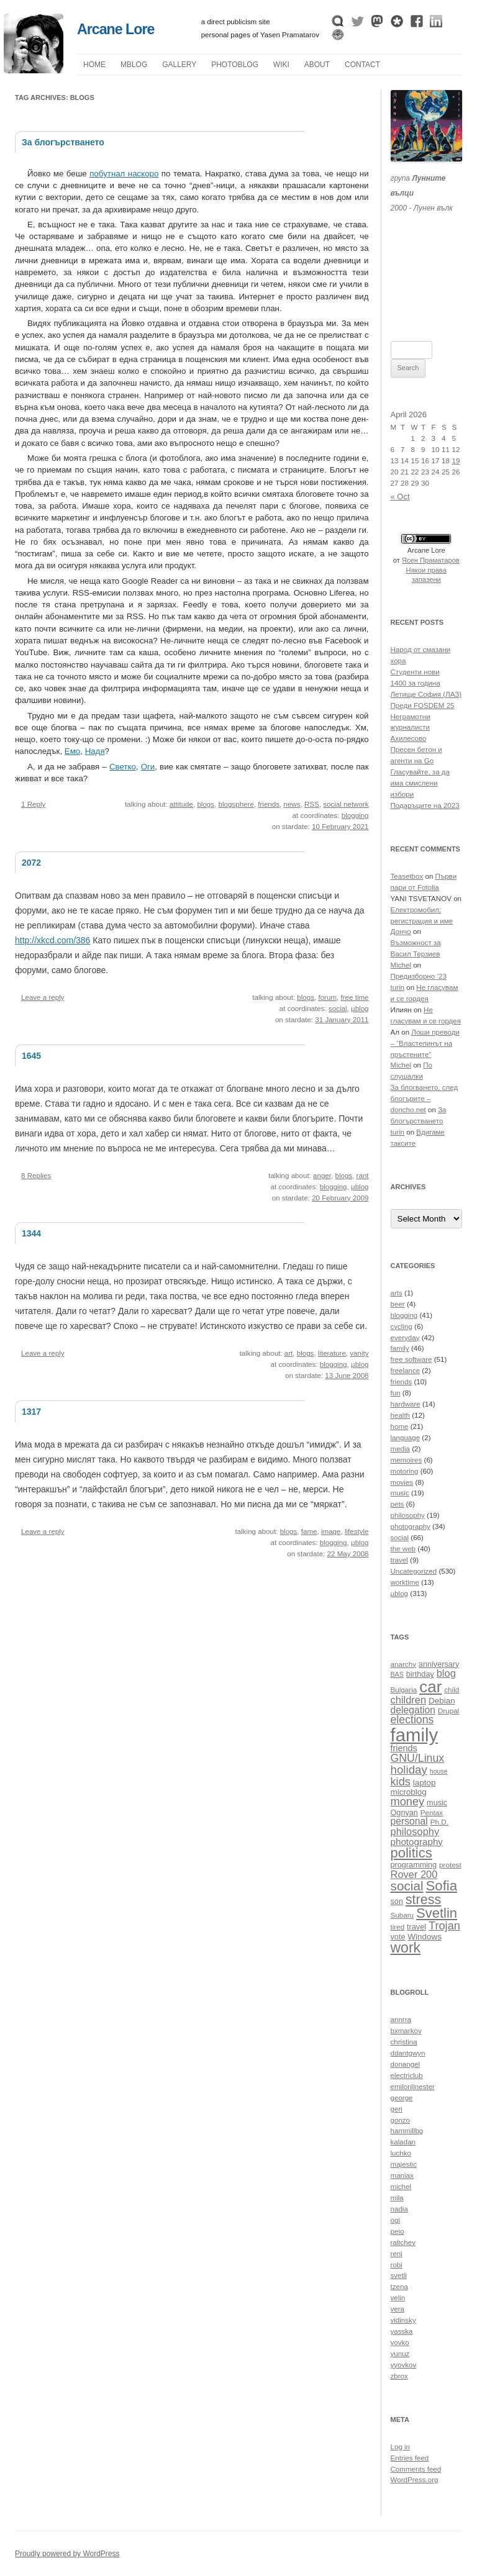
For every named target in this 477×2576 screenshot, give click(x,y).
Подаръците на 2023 (425, 805)
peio (397, 2231)
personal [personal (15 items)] (409, 1821)
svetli (399, 2275)
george (402, 2098)
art (288, 1353)
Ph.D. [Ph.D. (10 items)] (439, 1822)
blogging (355, 815)
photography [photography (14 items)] (417, 1841)
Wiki (281, 64)
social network (345, 804)
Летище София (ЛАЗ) (426, 694)
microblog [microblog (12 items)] (409, 1792)
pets (397, 1504)
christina (404, 2042)
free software (411, 1359)
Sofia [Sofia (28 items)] (441, 1885)
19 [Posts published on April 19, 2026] (456, 461)
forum (327, 997)
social (338, 1008)
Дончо (401, 931)
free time (355, 997)
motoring (405, 1471)
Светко (122, 766)
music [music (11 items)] (437, 1802)
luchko (401, 2153)
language (405, 1437)
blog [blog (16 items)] (446, 1673)
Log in (401, 2447)
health (401, 1415)
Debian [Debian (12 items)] (442, 1700)
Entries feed (410, 2458)
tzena (399, 2286)
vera (398, 2309)
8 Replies (36, 1175)
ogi (395, 2220)
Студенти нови (415, 672)
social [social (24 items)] (407, 1886)
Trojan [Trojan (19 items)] (444, 1925)
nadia (399, 2209)
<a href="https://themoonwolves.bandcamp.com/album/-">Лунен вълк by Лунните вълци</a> (427, 261)
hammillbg (407, 2130)
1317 (31, 1412)
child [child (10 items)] (451, 1689)
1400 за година (415, 683)
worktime (405, 1582)
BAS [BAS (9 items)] (397, 1674)
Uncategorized (414, 1571)
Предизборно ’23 (419, 976)
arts (396, 1293)
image (331, 1531)
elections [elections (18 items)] (412, 1719)
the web (403, 1549)
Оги (148, 766)
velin (398, 2298)
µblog (133, 64)
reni (396, 2253)
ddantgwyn (408, 2053)
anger (322, 1175)
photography (410, 1526)
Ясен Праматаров (431, 560)
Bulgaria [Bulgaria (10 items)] (404, 1689)
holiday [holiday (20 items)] (409, 1769)
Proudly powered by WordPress (67, 2553)
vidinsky (403, 2320)
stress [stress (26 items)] (423, 1899)
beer (398, 1304)
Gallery (179, 64)
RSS (311, 804)
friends (268, 804)
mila (397, 2198)
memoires (406, 1460)
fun (396, 1393)
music (400, 1493)
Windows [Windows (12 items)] (424, 1936)
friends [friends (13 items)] (404, 1748)
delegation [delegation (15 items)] (413, 1710)
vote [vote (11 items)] (398, 1937)
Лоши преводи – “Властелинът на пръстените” (425, 1043)
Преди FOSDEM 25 (423, 705)
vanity (359, 1353)
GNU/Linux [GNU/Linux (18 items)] (418, 1758)
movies (402, 1482)
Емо (72, 751)
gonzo (401, 2120)
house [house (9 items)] (439, 1771)
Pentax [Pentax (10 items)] (431, 1812)
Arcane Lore (115, 29)
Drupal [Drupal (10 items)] (448, 1711)
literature (332, 1353)
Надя (95, 751)
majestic (404, 2164)
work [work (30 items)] (406, 1947)
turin (398, 987)
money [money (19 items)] (408, 1801)
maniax (402, 2175)
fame (309, 1531)
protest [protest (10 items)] (450, 1865)
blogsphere (236, 804)
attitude (181, 804)
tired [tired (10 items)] (398, 1927)
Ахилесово (409, 738)
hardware (405, 1404)
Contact (362, 64)
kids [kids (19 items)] (401, 1781)
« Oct (400, 496)
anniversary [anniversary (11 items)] (439, 1664)
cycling (401, 1326)
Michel (401, 965)
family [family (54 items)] (414, 1735)
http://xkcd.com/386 (52, 940)
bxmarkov (406, 2030)
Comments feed (416, 2469)
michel (401, 2186)
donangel (405, 2064)
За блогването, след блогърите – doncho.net (424, 1098)
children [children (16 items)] (409, 1699)
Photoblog (234, 64)
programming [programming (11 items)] (414, 1865)
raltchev (403, 2242)
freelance (405, 1370)
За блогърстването (63, 142)
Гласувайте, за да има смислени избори (420, 783)
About (317, 64)
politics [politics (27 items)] (411, 1853)
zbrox (399, 2376)
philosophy (408, 1515)
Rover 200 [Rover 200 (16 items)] (414, 1874)
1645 (31, 1056)
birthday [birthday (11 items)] (420, 1674)
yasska (402, 2331)
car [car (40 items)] (430, 1686)
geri (396, 2109)
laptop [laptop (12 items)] (424, 1782)
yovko (400, 2342)
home (400, 1426)
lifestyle (357, 1531)
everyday (405, 1337)
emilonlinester (413, 2086)
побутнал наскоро (123, 173)
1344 (31, 1233)
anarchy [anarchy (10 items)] (403, 1664)
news (291, 804)
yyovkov (404, 2365)
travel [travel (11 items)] (416, 1927)
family (400, 1348)
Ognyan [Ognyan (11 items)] (404, 1812)
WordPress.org (414, 2479)
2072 (31, 863)
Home (94, 64)
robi (396, 2265)
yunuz (400, 2353)
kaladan (403, 2142)
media (401, 1449)
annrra (401, 2019)
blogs (205, 804)
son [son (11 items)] (397, 1901)
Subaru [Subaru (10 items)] (402, 1915)
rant (363, 1175)
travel (399, 1560)
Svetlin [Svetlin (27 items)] (436, 1913)
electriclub (407, 2075)
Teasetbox (407, 876)
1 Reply (33, 804)
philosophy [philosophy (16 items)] (415, 1831)
